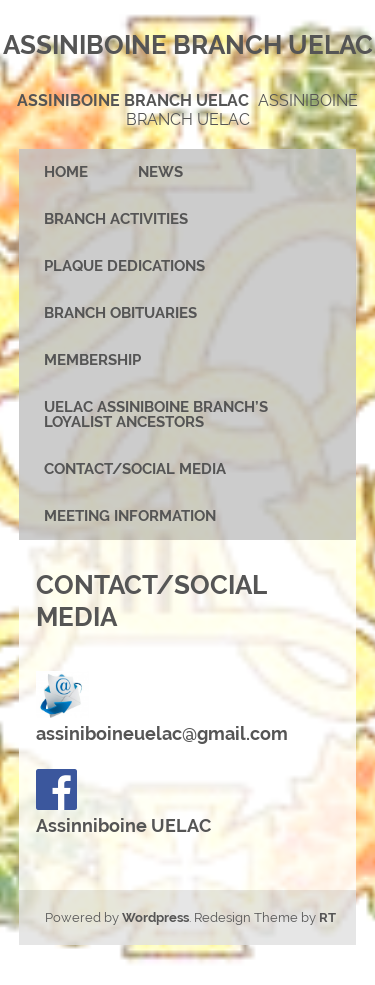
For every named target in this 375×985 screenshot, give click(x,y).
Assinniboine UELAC (123, 802)
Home (66, 172)
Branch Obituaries (120, 313)
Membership (92, 360)
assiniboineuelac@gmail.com (162, 733)
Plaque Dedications (124, 266)
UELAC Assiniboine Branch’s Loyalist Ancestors (156, 414)
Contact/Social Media (135, 469)
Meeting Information (130, 516)
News (160, 172)
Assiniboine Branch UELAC (133, 100)
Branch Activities (116, 219)
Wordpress (155, 917)
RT (327, 917)
